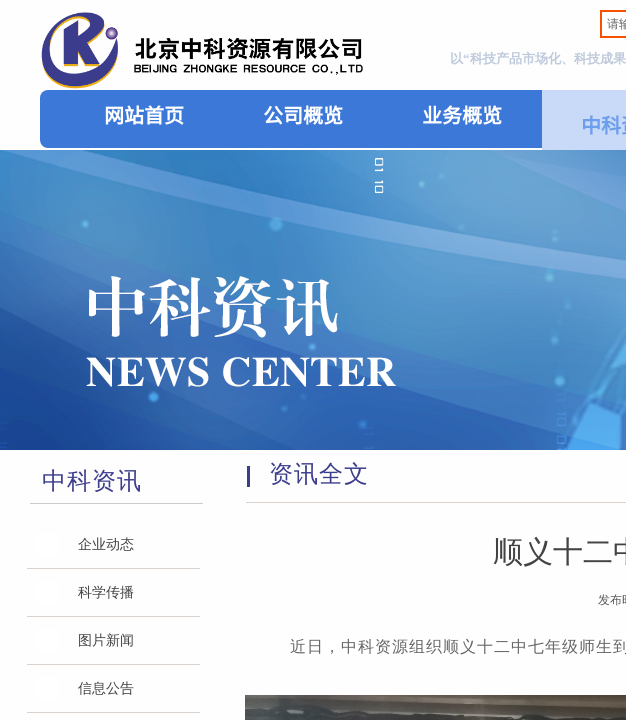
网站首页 (144, 114)
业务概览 (462, 114)
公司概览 (303, 114)
